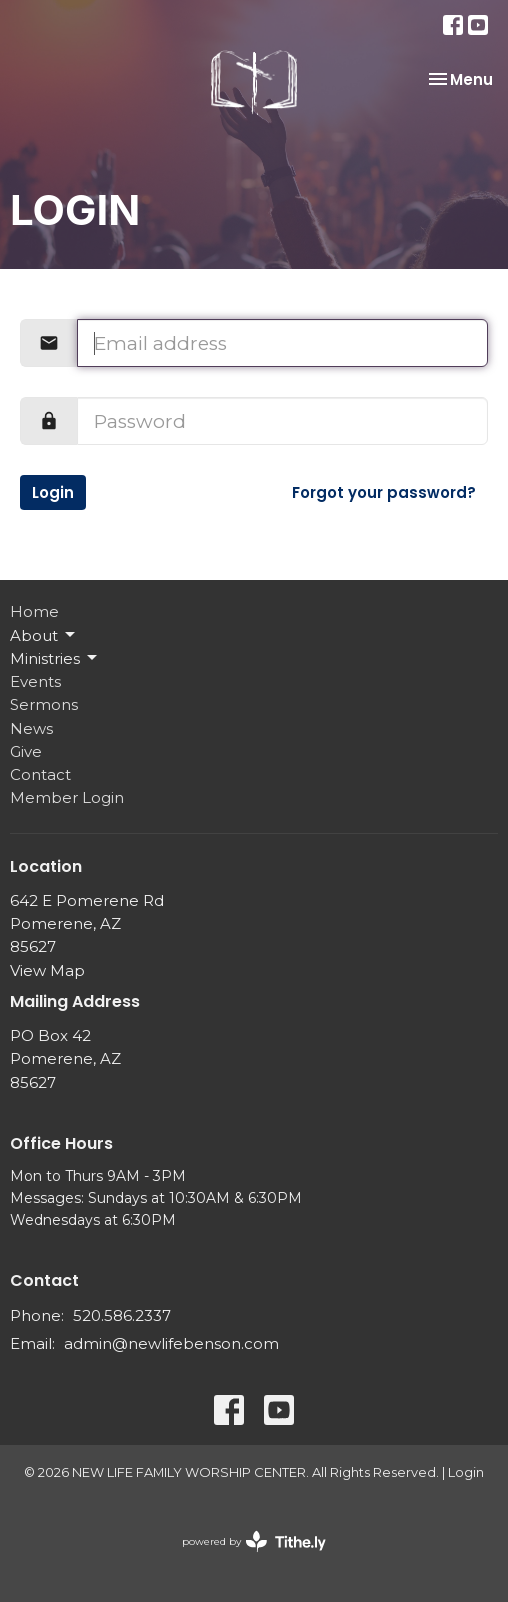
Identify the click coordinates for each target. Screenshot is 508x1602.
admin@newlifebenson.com (171, 1343)
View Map (47, 970)
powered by (254, 1541)
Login (53, 492)
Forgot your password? (384, 492)
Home (34, 611)
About (44, 635)
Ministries (55, 658)
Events (35, 681)
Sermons (44, 704)
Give (26, 751)
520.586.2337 (122, 1315)
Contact (40, 774)
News (31, 728)
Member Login (67, 797)
